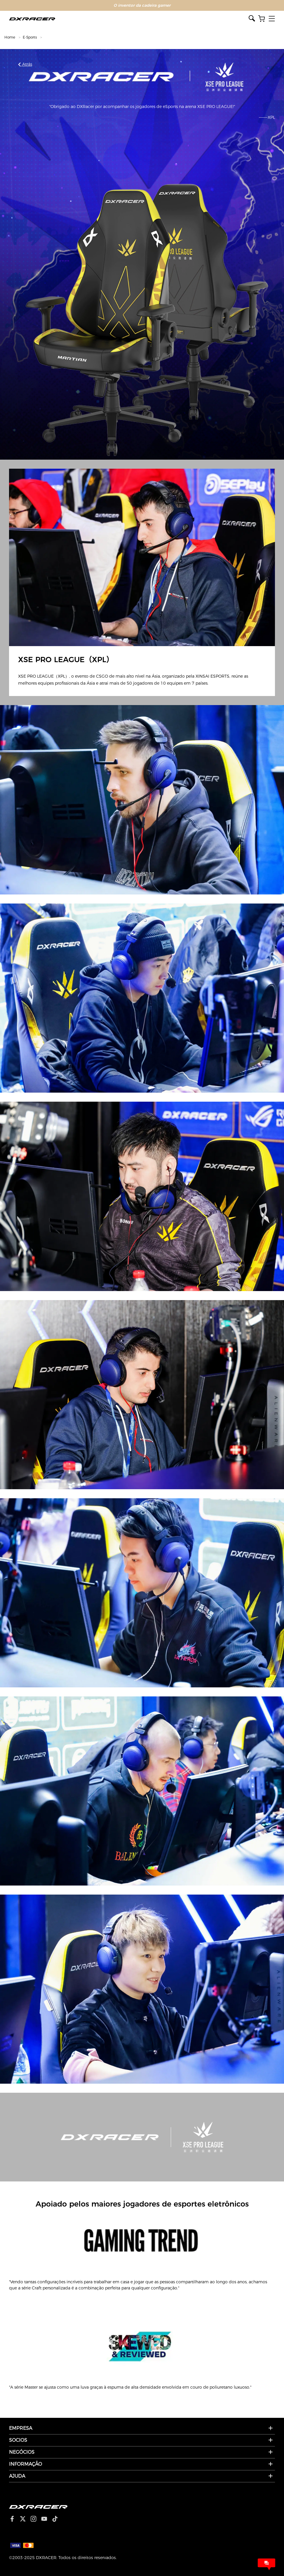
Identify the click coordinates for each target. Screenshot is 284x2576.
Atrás (25, 64)
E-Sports (30, 37)
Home (9, 37)
